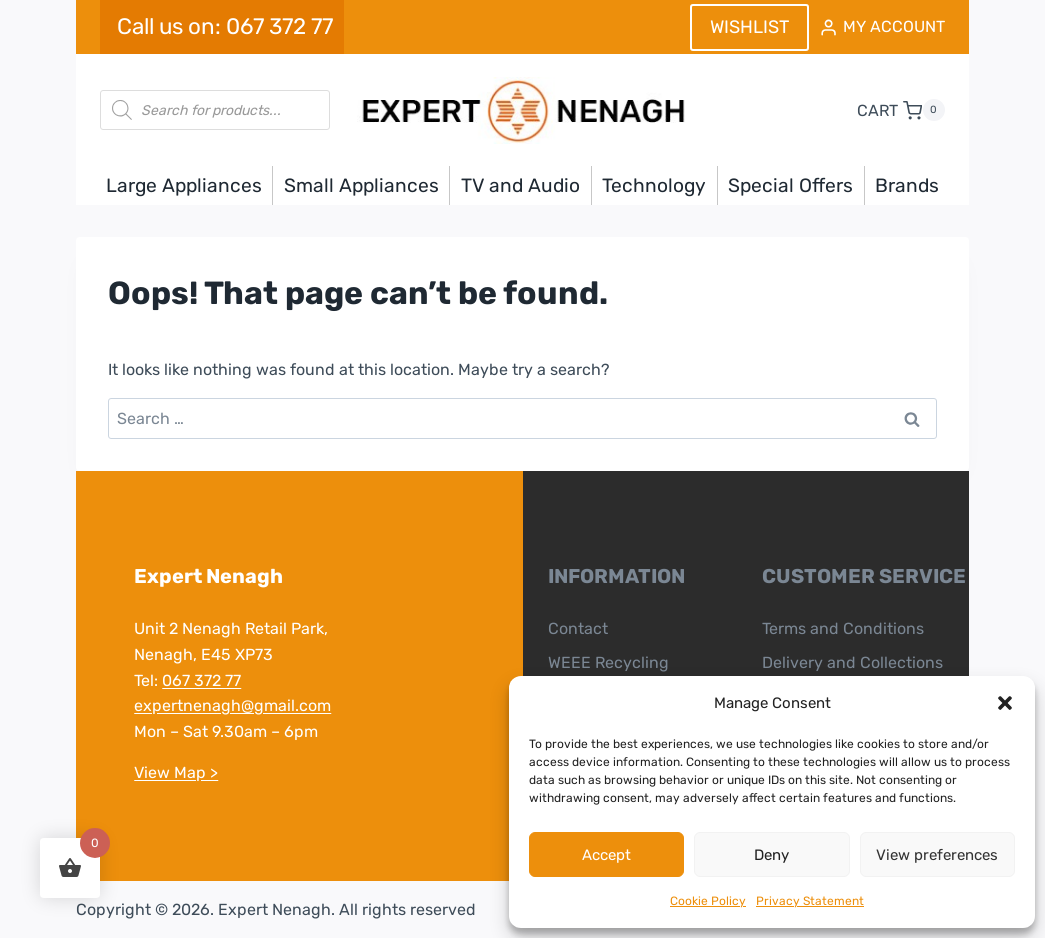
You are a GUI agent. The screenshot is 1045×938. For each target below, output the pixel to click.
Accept (606, 855)
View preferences (937, 855)
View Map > (176, 772)
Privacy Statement (810, 901)
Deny (771, 855)
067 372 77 (201, 680)
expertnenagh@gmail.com (232, 705)
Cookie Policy (708, 901)
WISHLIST (749, 27)
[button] (1005, 703)
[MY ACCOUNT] (882, 27)
